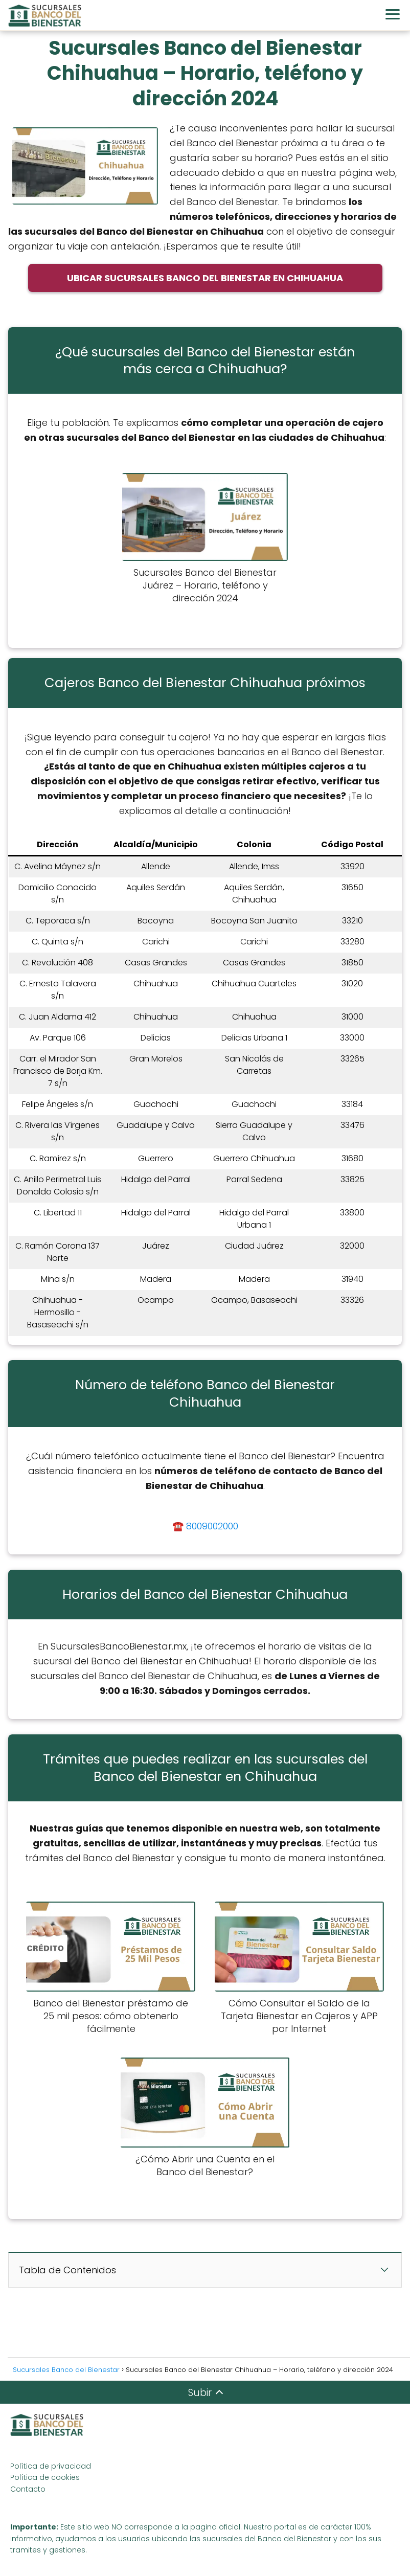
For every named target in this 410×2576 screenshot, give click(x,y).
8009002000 (212, 1526)
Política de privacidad (50, 2466)
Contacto (27, 2489)
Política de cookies (45, 2477)
